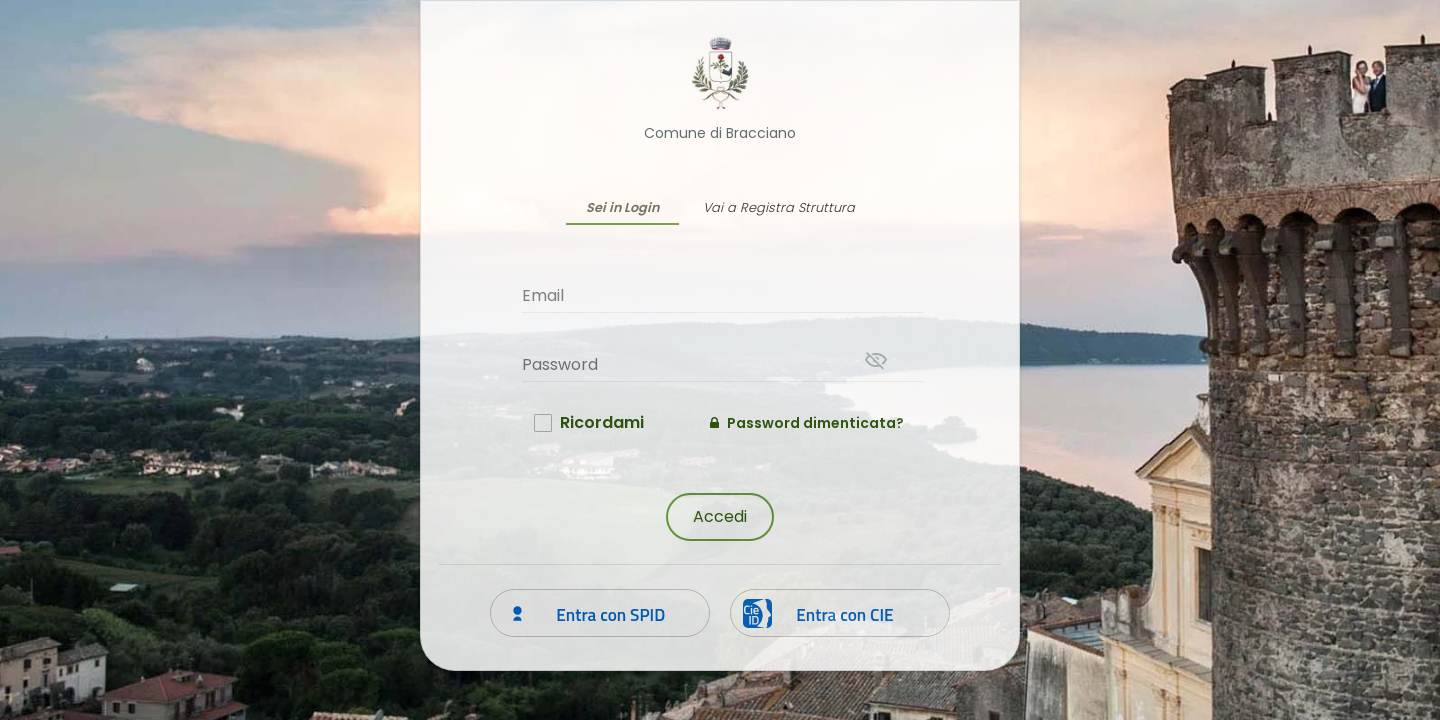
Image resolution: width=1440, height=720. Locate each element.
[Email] (723, 295)
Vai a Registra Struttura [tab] (779, 207)
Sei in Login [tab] (622, 207)
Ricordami (602, 423)
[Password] (723, 364)
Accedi (720, 516)
